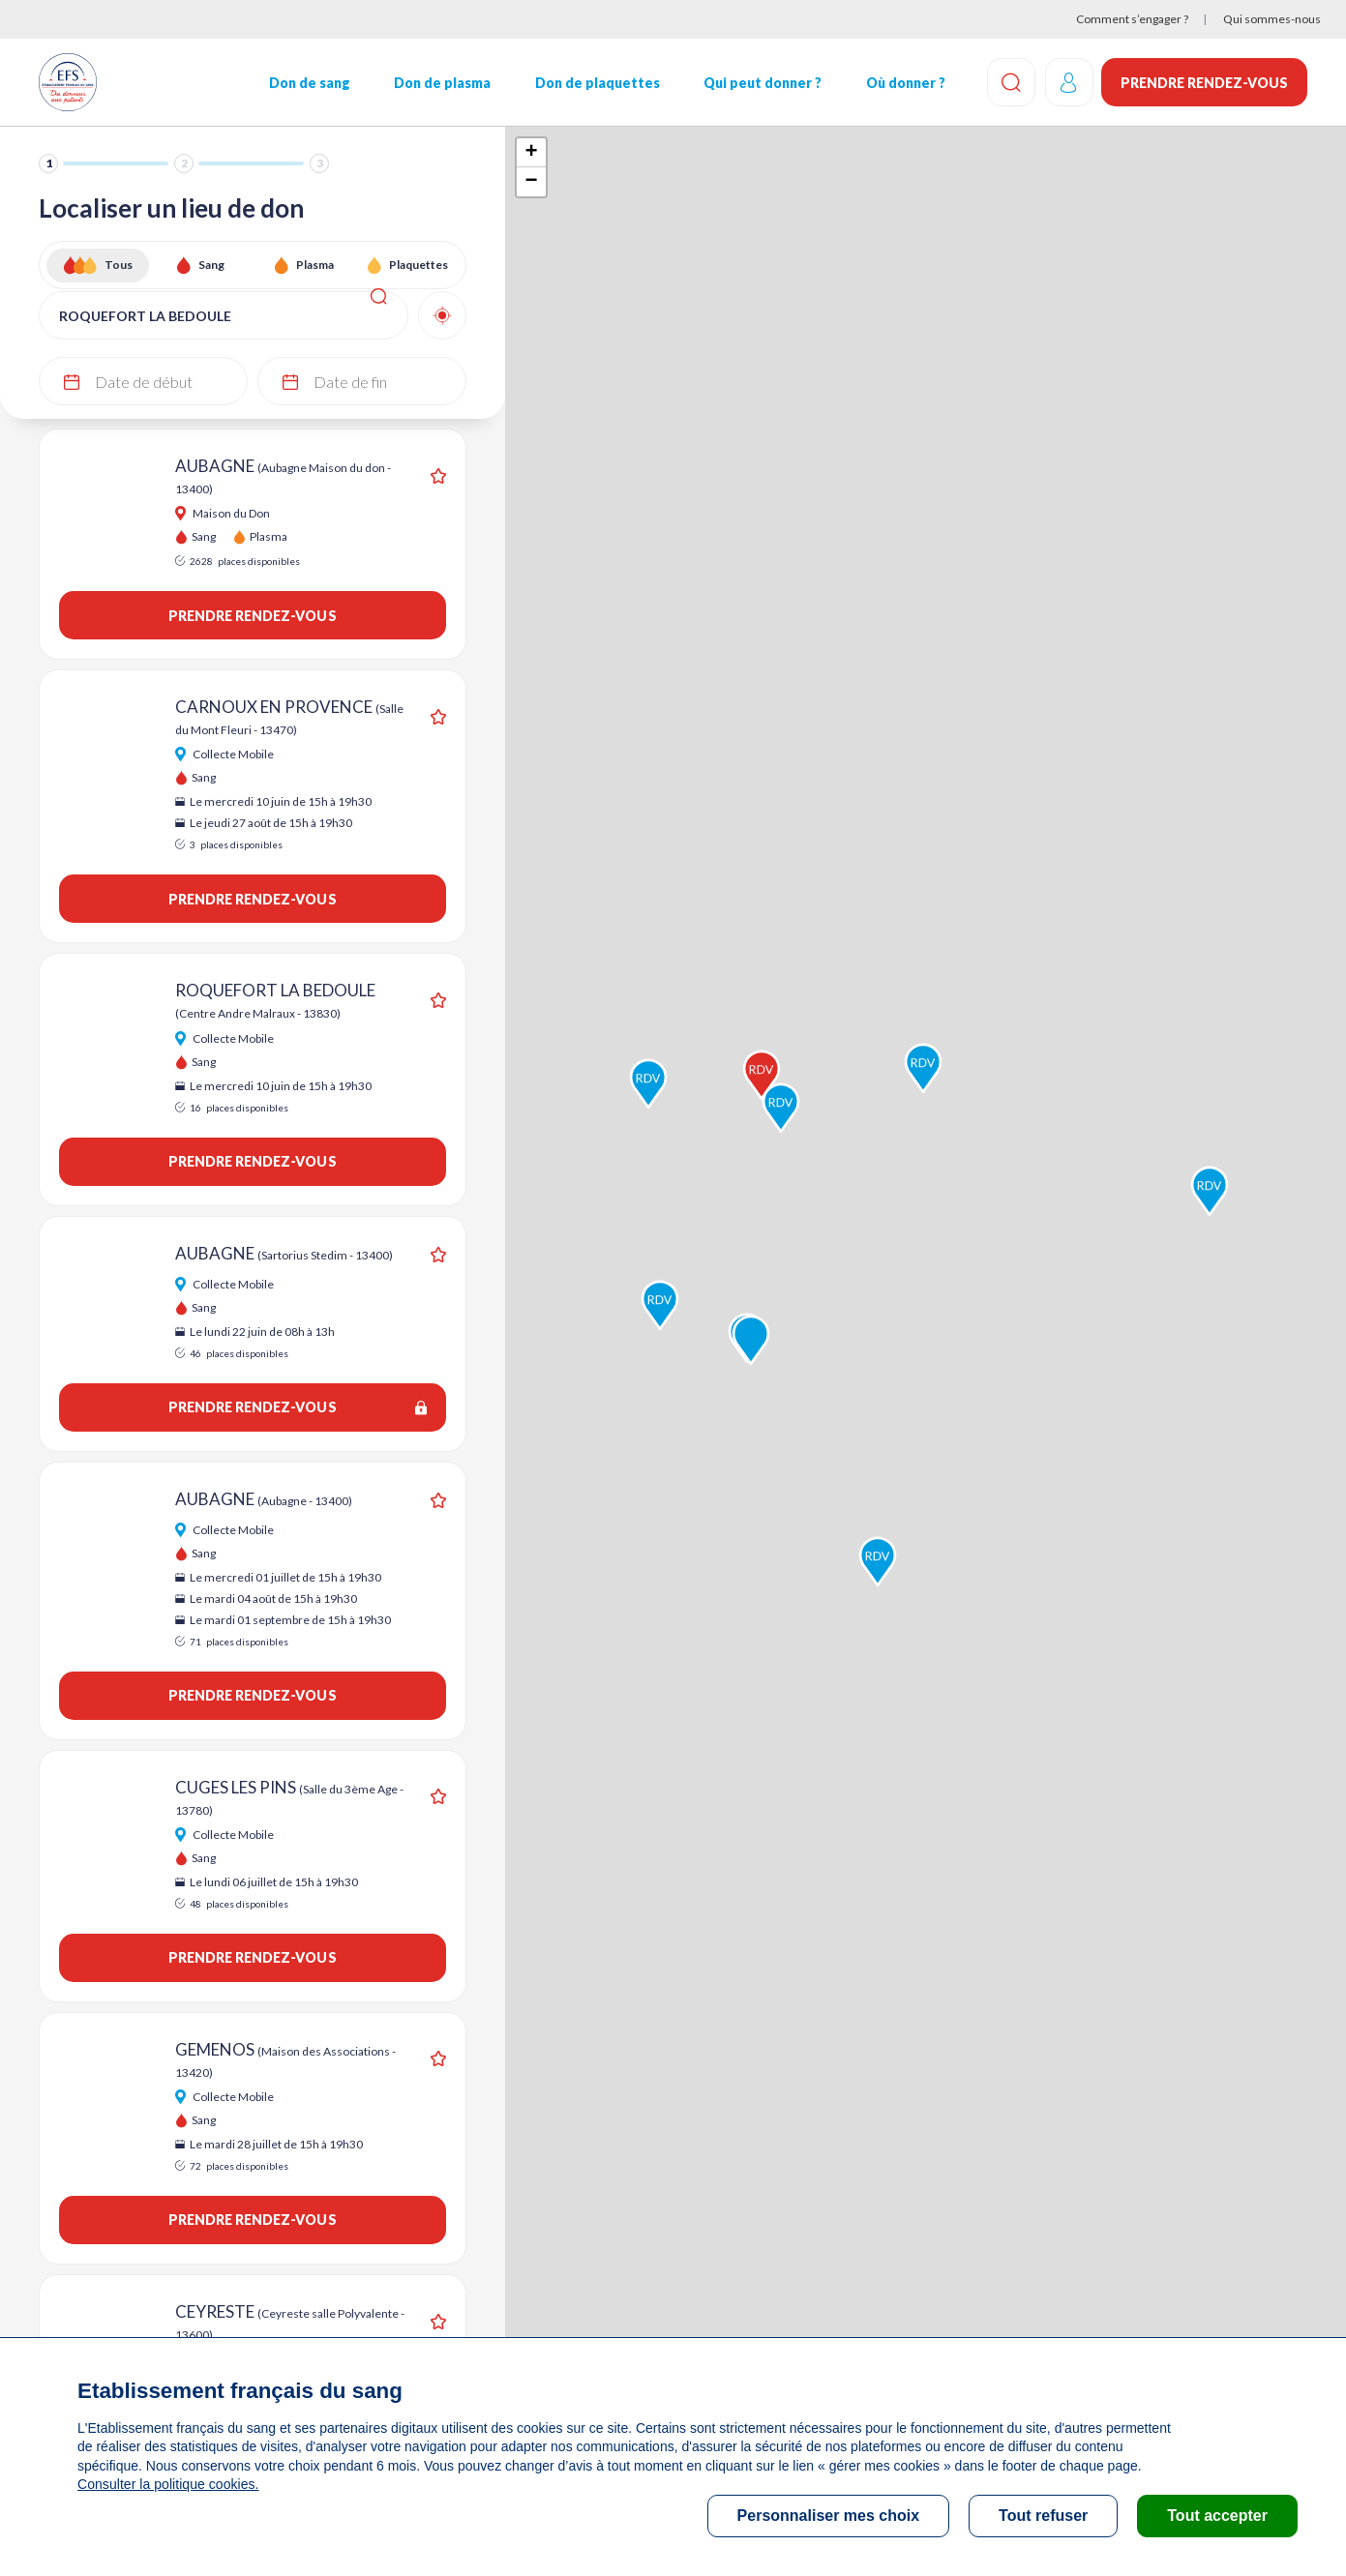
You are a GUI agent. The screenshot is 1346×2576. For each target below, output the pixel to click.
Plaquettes (418, 264)
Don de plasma (442, 82)
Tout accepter (1217, 2515)
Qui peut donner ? (762, 82)
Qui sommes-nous (1272, 19)
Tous (119, 264)
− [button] (531, 181)
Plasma (315, 264)
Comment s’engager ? (1132, 19)
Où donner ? (903, 82)
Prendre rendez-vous (1204, 82)
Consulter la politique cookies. (167, 2484)
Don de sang (308, 82)
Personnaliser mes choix (828, 2515)
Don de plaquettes (596, 82)
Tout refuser (1043, 2515)
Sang (211, 264)
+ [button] (531, 152)
